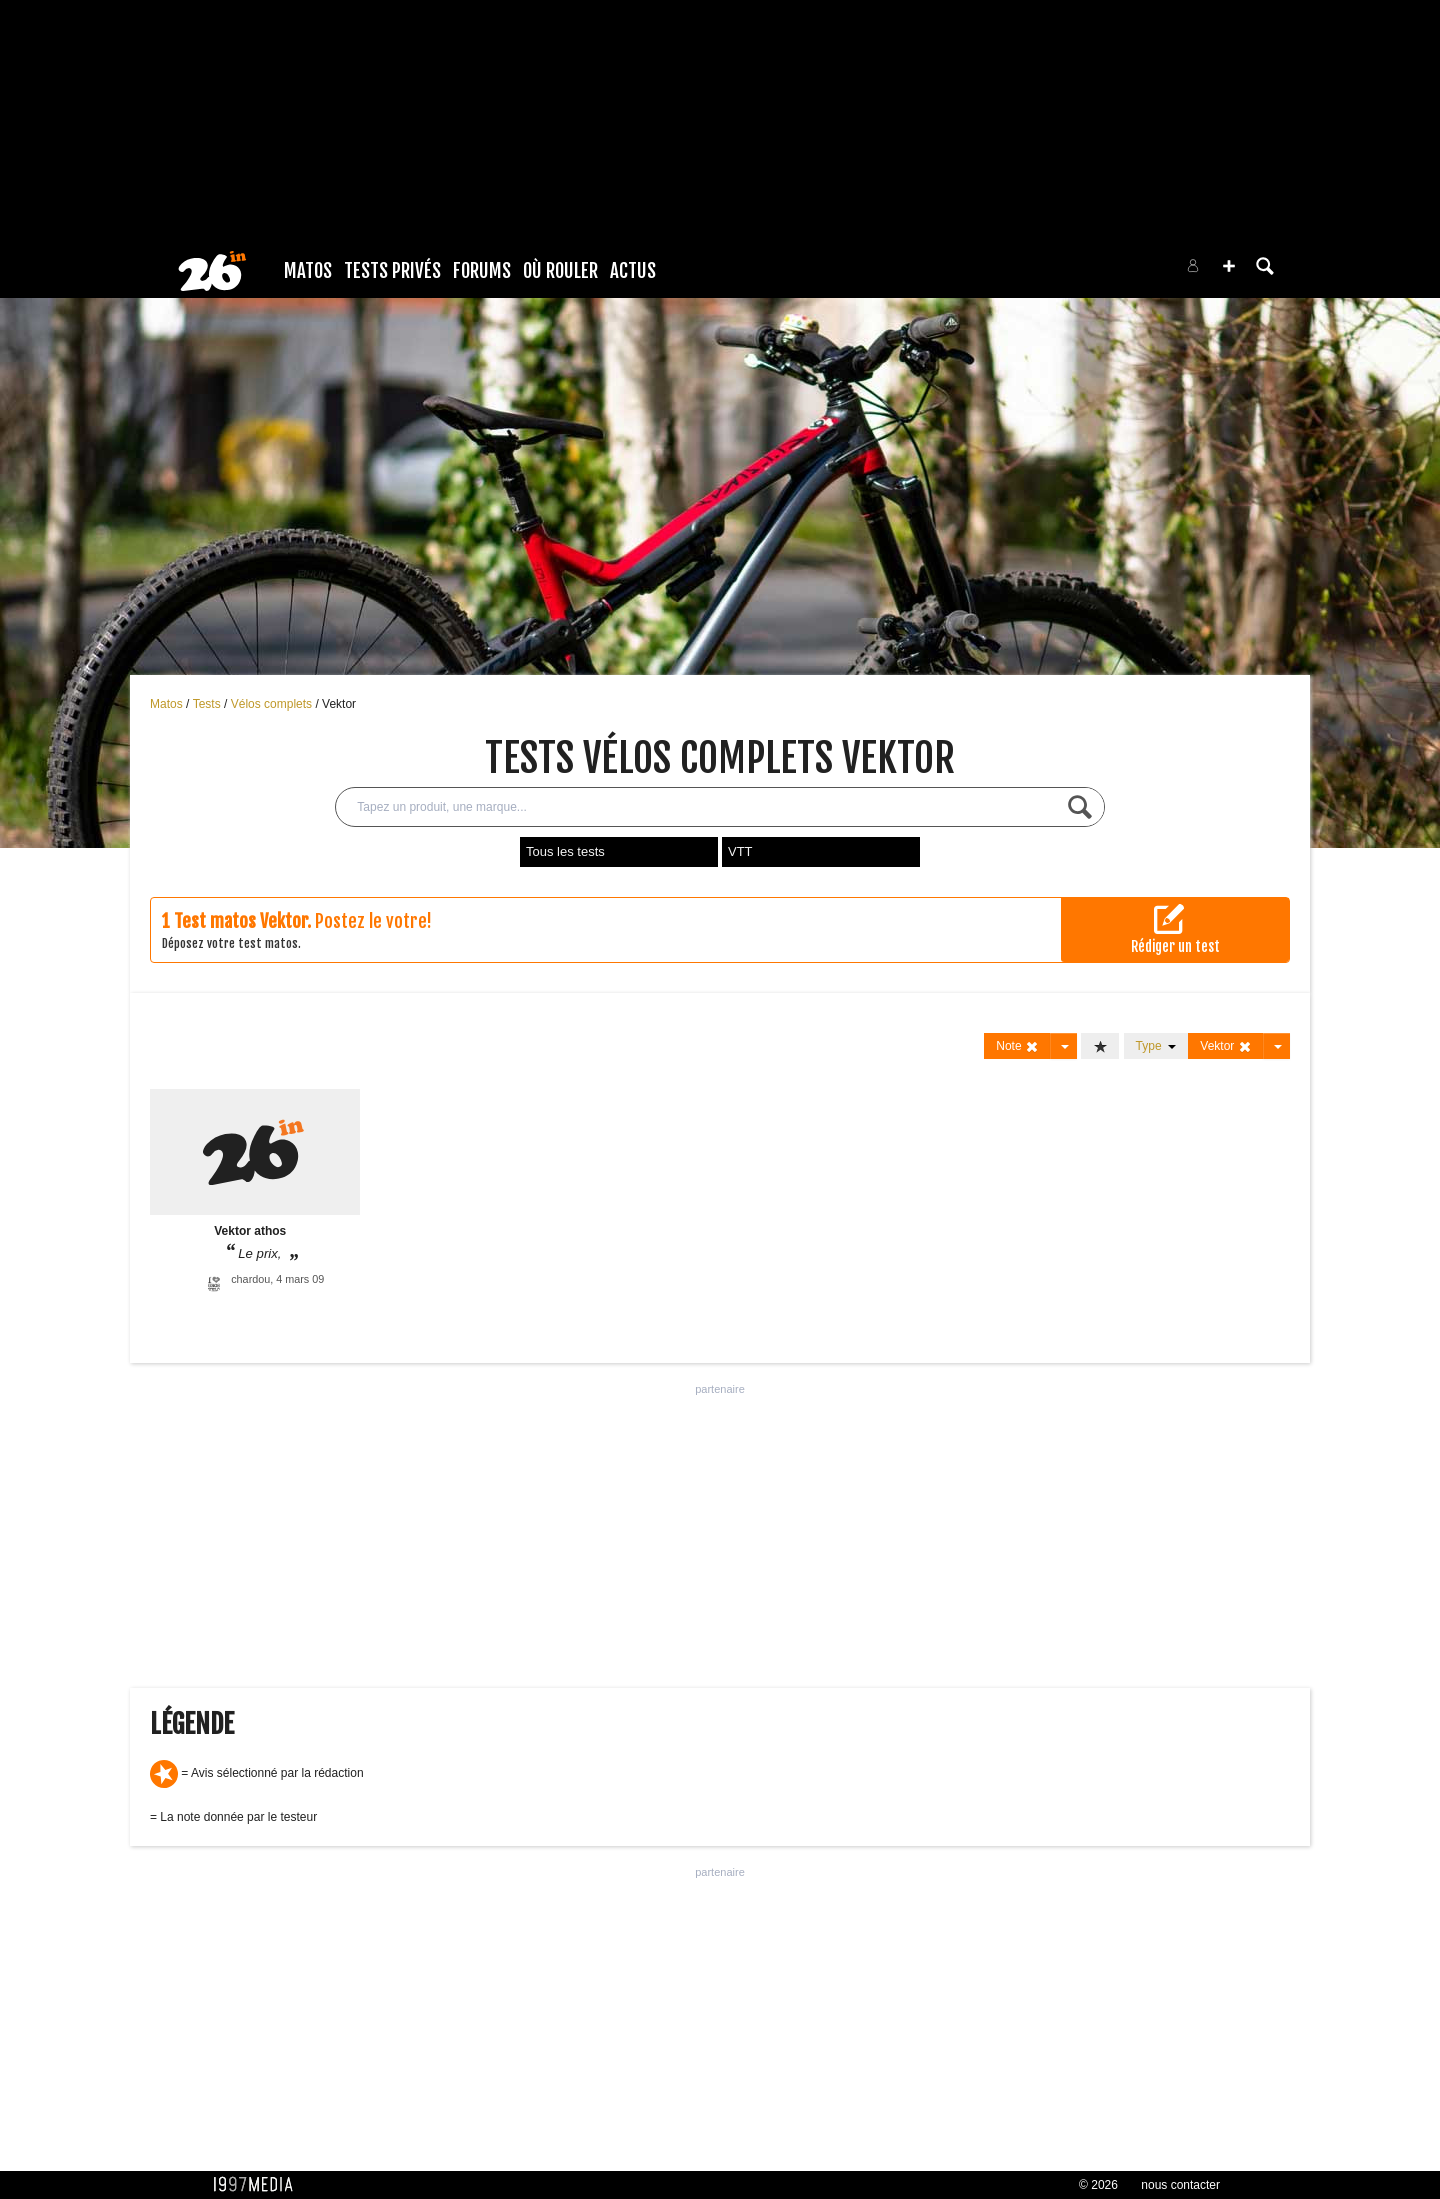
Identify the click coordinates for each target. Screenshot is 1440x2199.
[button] (1229, 266)
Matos (308, 271)
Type (1156, 1046)
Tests (208, 704)
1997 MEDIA (259, 2185)
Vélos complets (273, 704)
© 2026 (1098, 2185)
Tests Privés (392, 271)
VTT (740, 851)
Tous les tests (565, 851)
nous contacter (1180, 2185)
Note (1017, 1046)
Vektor (339, 704)
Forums (482, 271)
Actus (633, 271)
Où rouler (560, 271)
